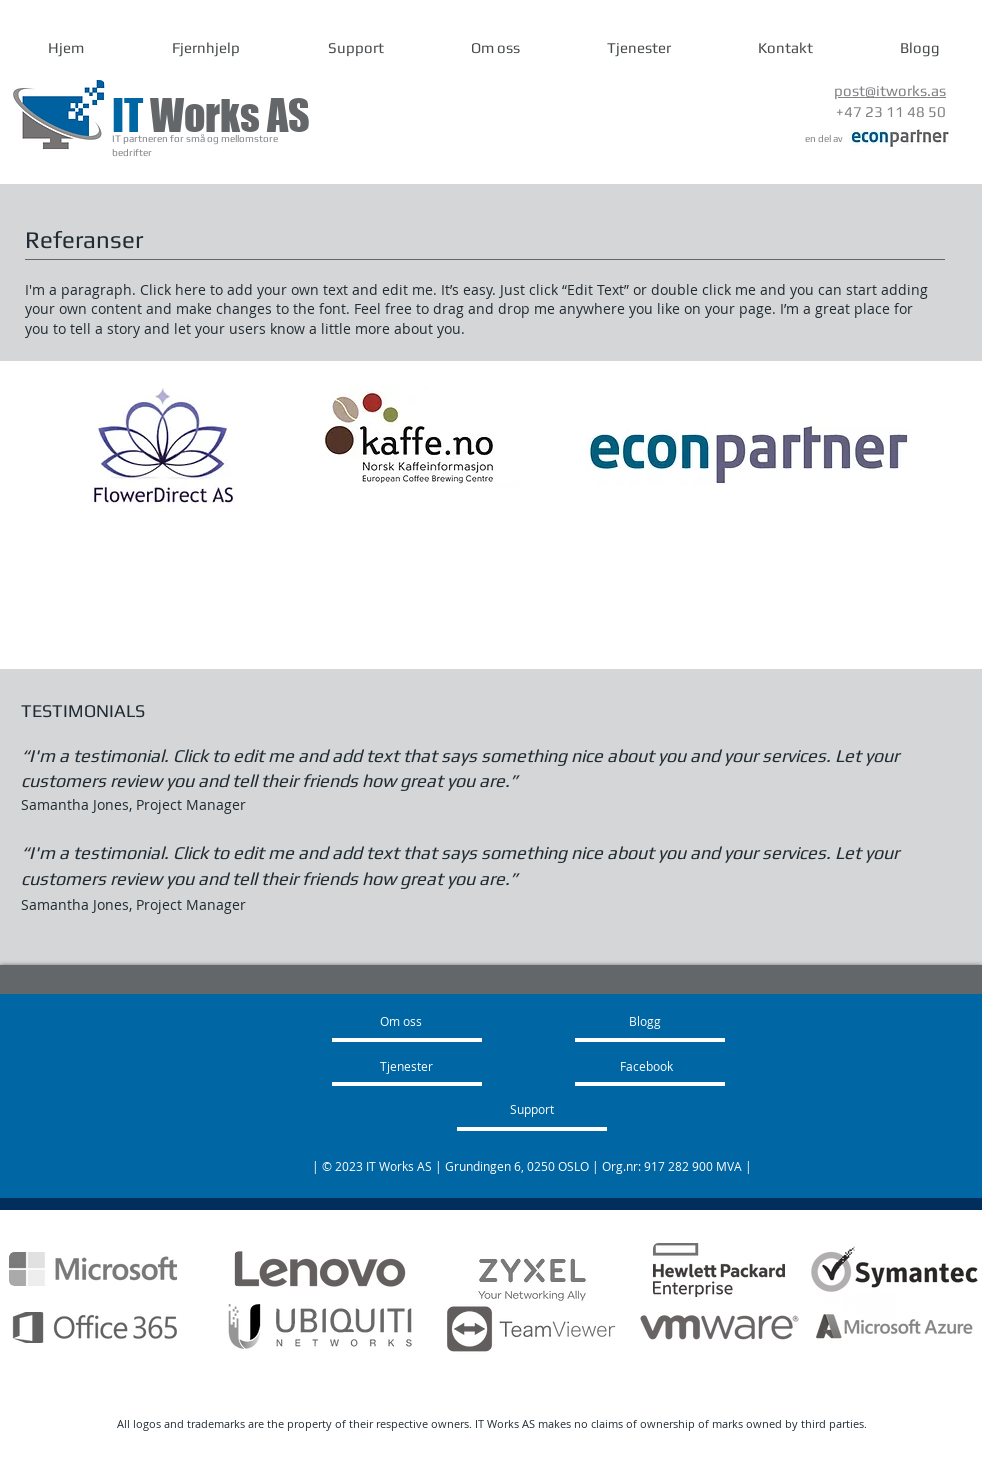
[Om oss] (421, 1021)
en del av (824, 138)
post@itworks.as (890, 90)
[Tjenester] (442, 1066)
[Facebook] (675, 1066)
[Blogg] (686, 1021)
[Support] (558, 1109)
